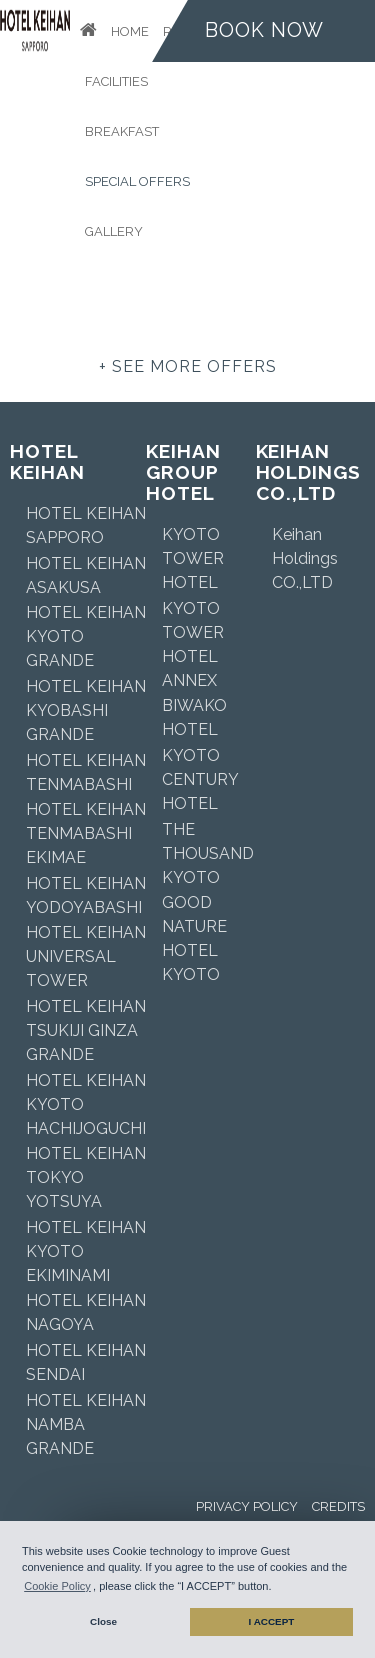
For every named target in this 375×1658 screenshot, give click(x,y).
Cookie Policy (57, 1586)
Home (130, 31)
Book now (264, 30)
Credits (338, 1506)
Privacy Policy (247, 1506)
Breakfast (122, 131)
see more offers (194, 366)
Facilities (116, 81)
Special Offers (137, 181)
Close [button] (103, 1621)
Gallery (114, 231)
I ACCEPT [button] (272, 1621)
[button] (277, 1588)
